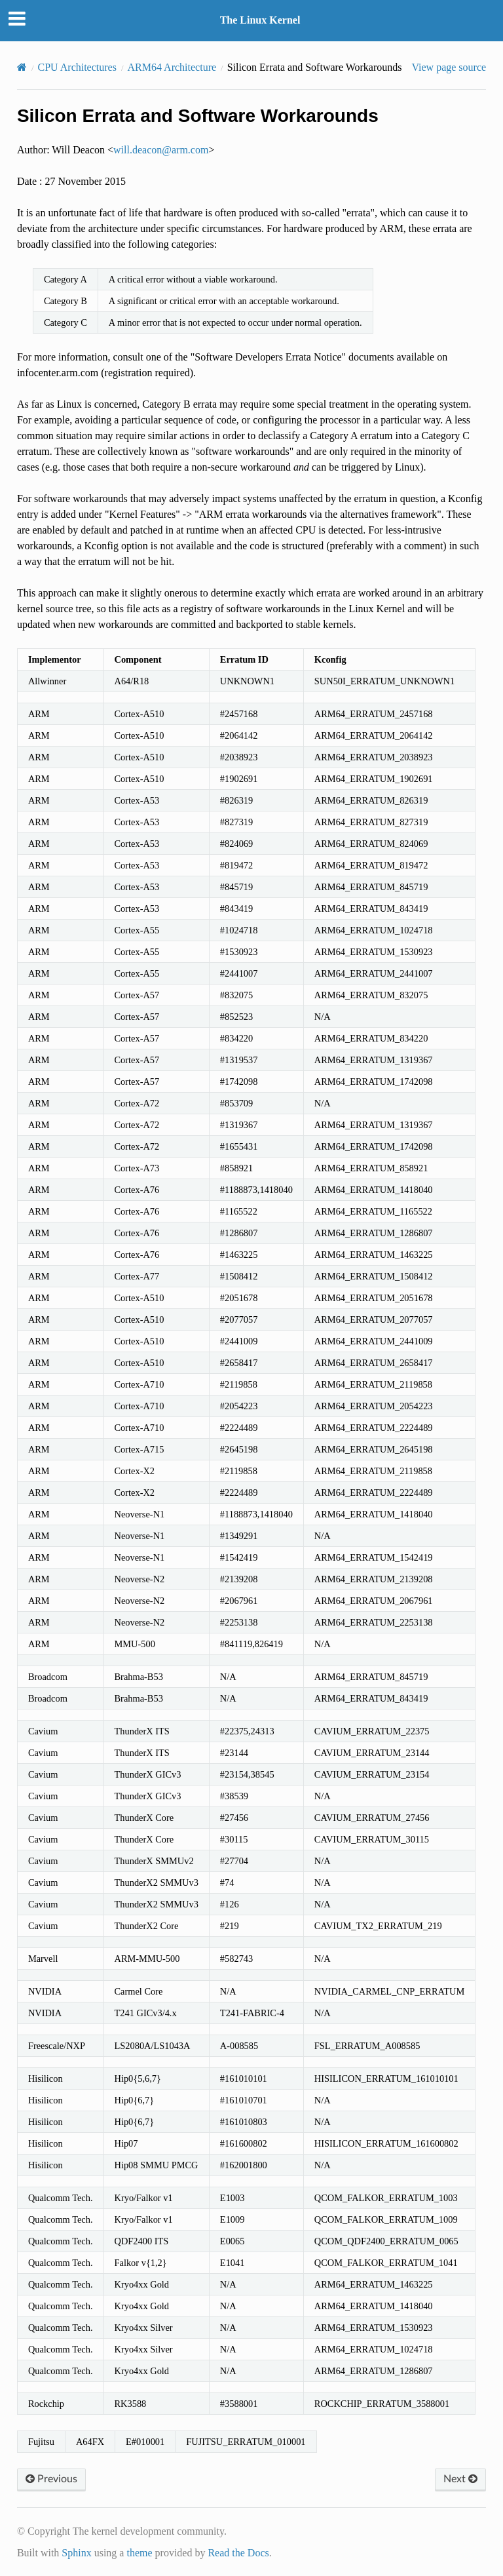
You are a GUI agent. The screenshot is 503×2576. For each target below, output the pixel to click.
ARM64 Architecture (172, 67)
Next (460, 2479)
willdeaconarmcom (160, 149)
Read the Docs (238, 2552)
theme (139, 2552)
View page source (448, 67)
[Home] (22, 67)
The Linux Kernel (260, 20)
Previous (51, 2479)
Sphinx (76, 2552)
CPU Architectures (77, 67)
